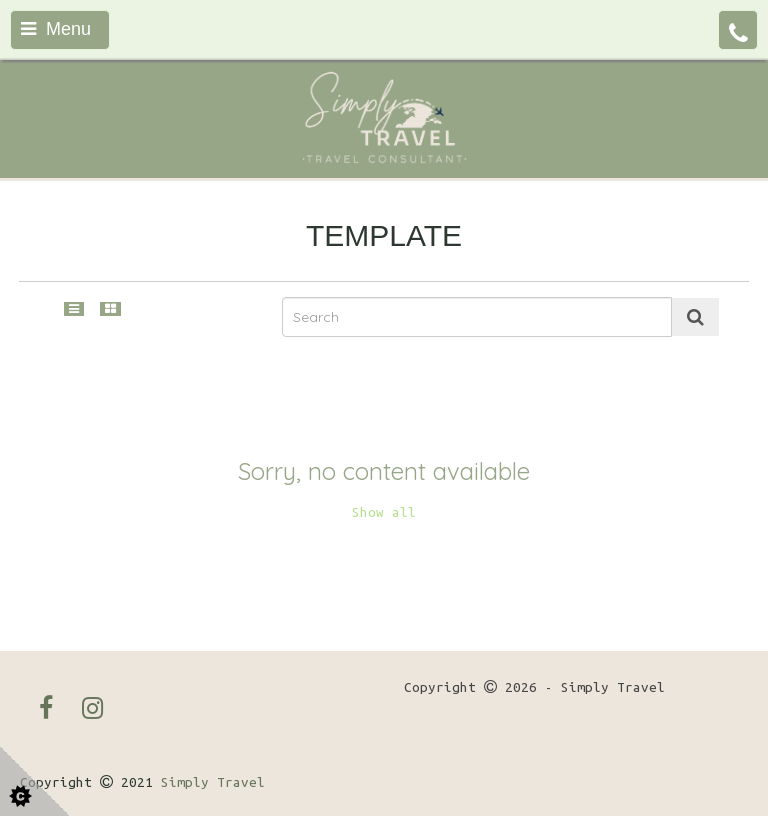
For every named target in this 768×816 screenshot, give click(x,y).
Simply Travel (213, 782)
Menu (56, 29)
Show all (384, 512)
